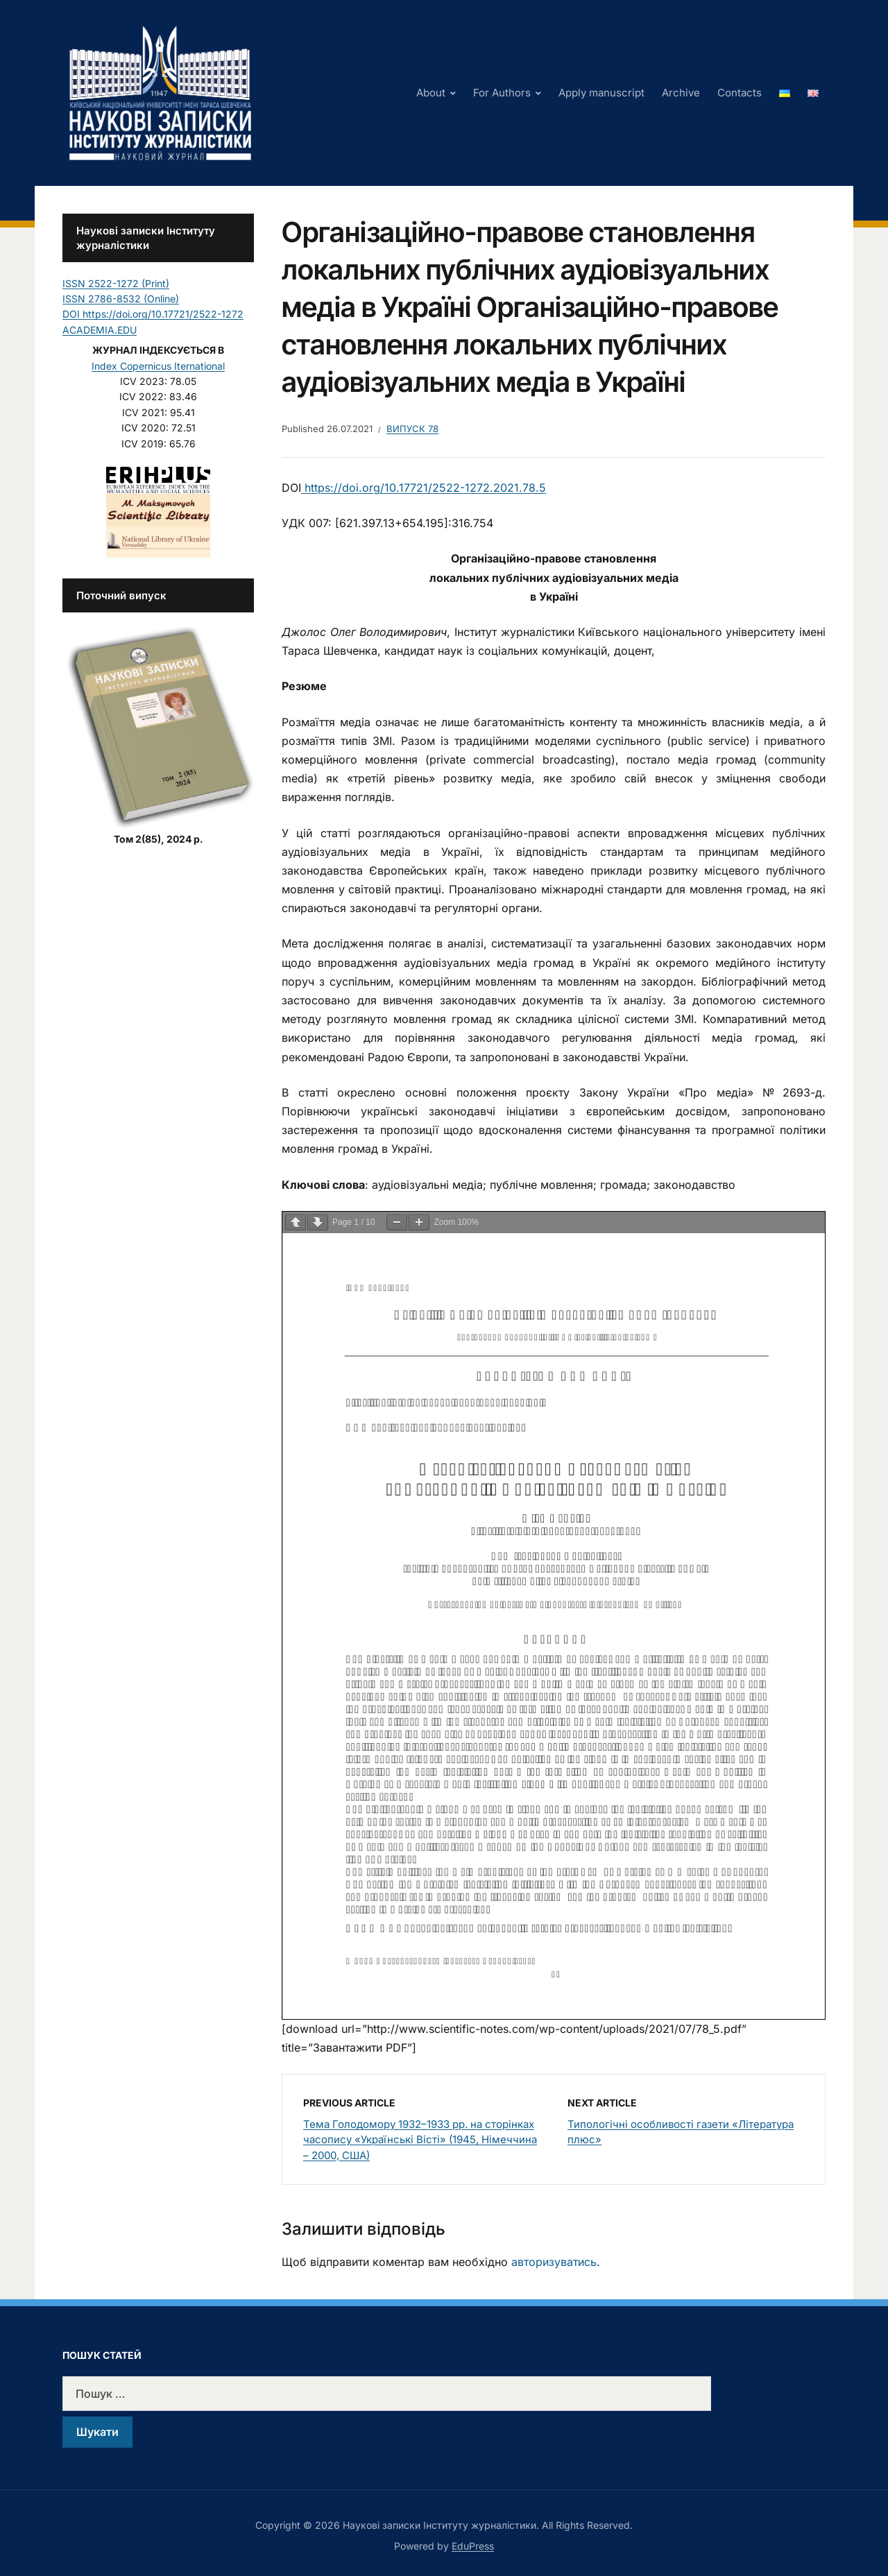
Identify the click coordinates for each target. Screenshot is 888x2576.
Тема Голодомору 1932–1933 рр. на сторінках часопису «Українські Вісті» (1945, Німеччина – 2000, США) (420, 2140)
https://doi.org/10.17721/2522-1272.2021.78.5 (423, 488)
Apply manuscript (601, 92)
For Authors (502, 92)
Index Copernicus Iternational (158, 366)
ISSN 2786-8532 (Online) (120, 298)
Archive (681, 92)
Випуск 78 (412, 428)
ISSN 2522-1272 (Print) (115, 283)
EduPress (473, 2546)
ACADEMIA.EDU (99, 330)
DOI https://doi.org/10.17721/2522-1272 (153, 314)
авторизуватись (554, 2262)
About (430, 92)
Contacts (739, 92)
